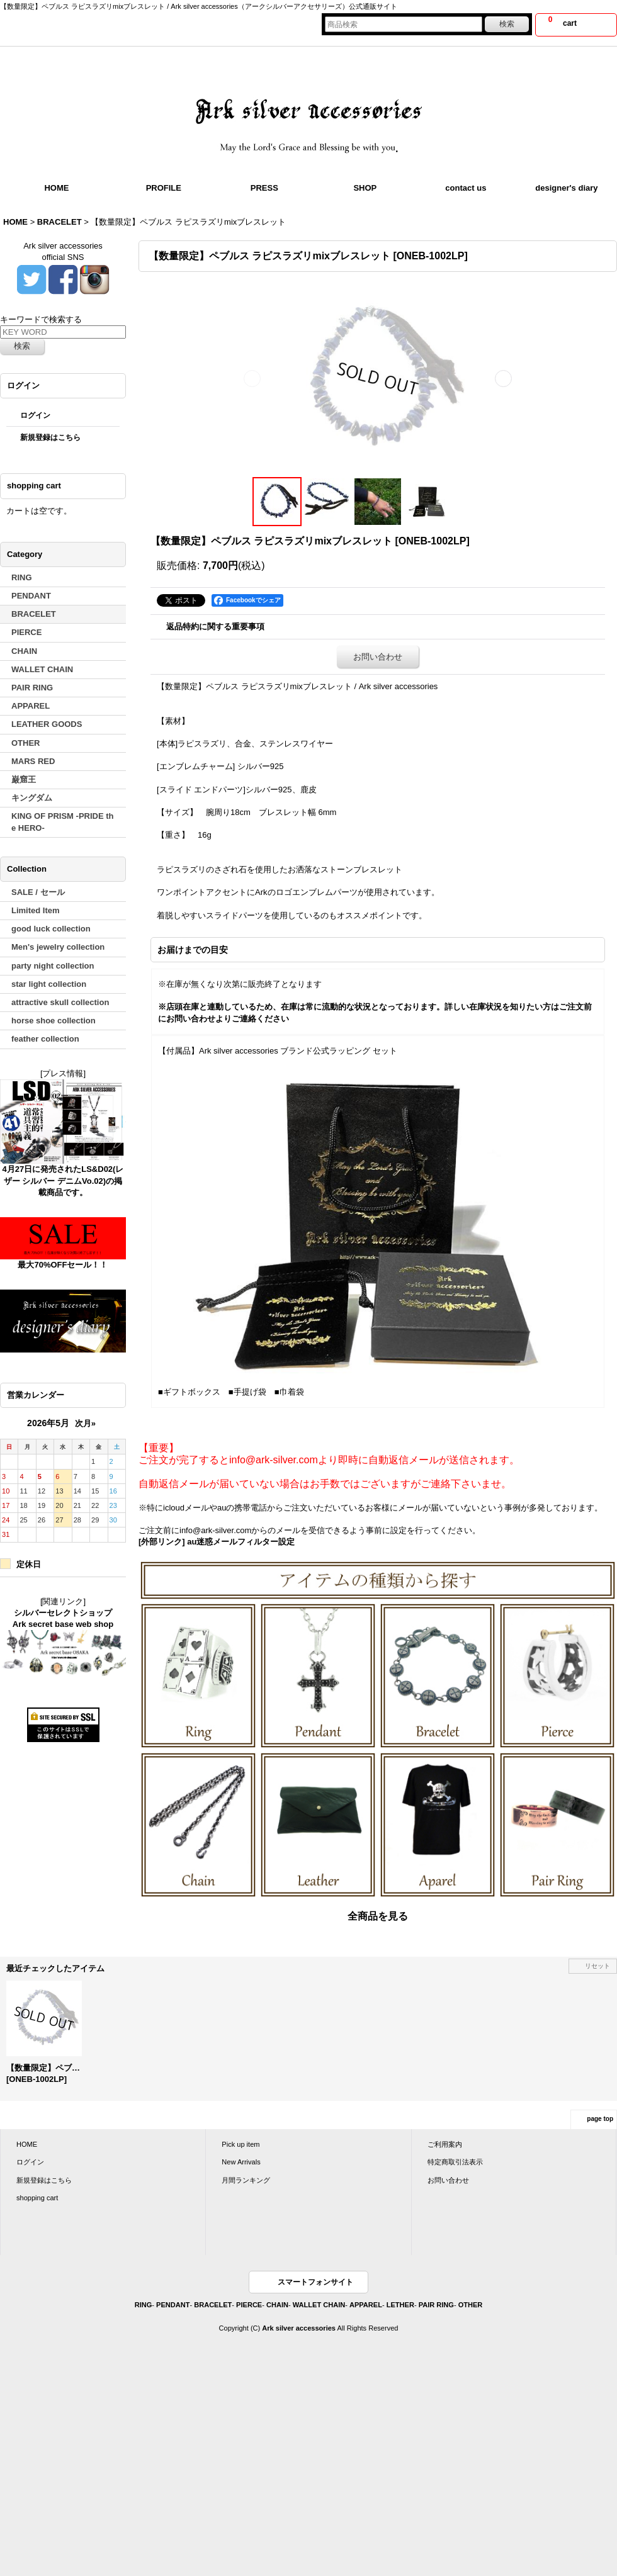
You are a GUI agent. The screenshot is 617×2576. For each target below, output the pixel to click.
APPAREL (365, 2305)
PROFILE (163, 188)
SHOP (364, 188)
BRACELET (213, 2305)
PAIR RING (436, 2305)
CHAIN (277, 2305)
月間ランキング (246, 2180)
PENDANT (173, 2305)
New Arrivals (241, 2162)
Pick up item (240, 2144)
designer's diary (566, 188)
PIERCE (249, 2305)
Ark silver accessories (299, 2328)
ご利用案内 (444, 2144)
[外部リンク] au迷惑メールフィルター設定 (217, 1541)
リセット (597, 1965)
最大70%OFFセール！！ (63, 1264)
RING (143, 2305)
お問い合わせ (377, 656)
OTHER (470, 2305)
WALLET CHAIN (319, 2305)
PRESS (264, 188)
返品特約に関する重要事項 (215, 626)
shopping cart (37, 2198)
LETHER (400, 2305)
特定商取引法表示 (455, 2162)
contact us (465, 188)
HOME (56, 188)
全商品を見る (378, 1916)
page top (600, 2118)
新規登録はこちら (50, 437)
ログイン (35, 415)
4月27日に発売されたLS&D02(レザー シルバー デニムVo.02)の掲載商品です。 (63, 1180)
